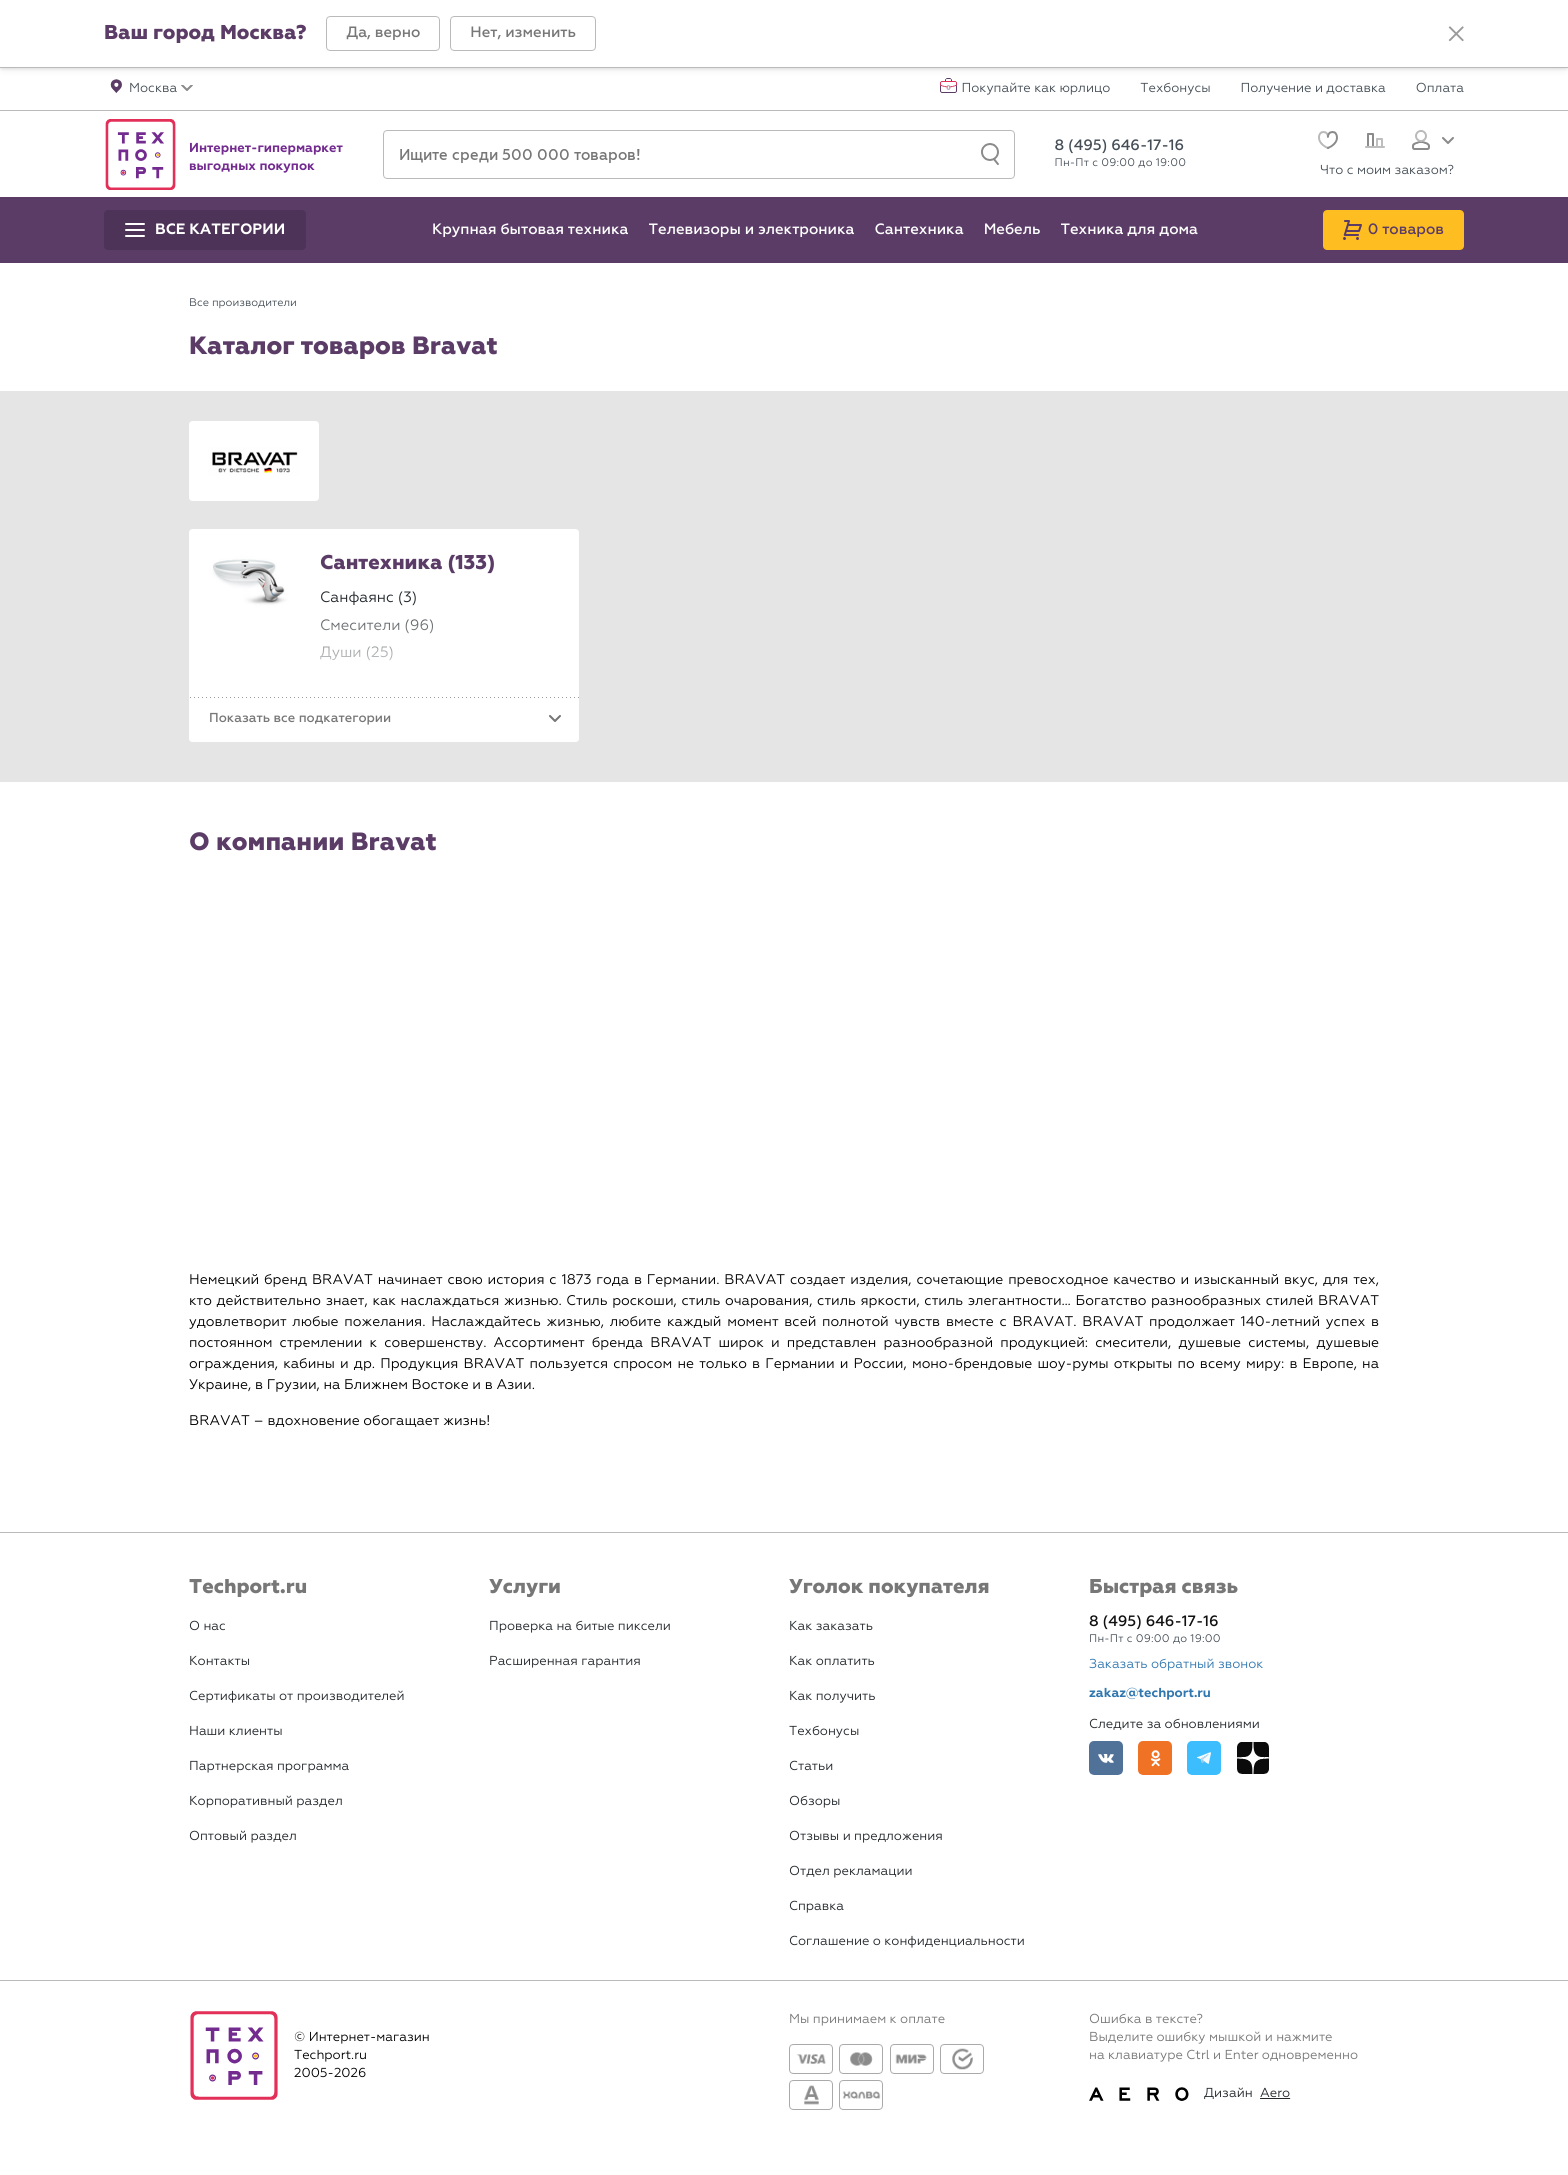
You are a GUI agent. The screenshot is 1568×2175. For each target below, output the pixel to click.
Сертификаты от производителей (297, 1696)
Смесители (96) (377, 625)
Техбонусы (1175, 89)
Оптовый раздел (243, 1836)
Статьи (811, 1766)
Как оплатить (832, 1661)
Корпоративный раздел (266, 1801)
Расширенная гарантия (565, 1661)
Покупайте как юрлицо (1036, 89)
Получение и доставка (1313, 89)
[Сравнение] (1372, 143)
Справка (816, 1906)
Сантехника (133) (407, 564)
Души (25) (357, 652)
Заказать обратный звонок (1176, 1664)
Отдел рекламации (851, 1871)
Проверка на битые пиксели (580, 1626)
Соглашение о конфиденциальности (907, 1941)
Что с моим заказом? (1387, 170)
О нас (207, 1626)
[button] (383, 33)
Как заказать (831, 1626)
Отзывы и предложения (866, 1836)
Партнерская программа (269, 1766)
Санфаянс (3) (368, 597)
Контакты (219, 1661)
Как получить (832, 1696)
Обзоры (814, 1801)
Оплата (1440, 89)
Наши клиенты (236, 1731)
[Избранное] (1325, 142)
